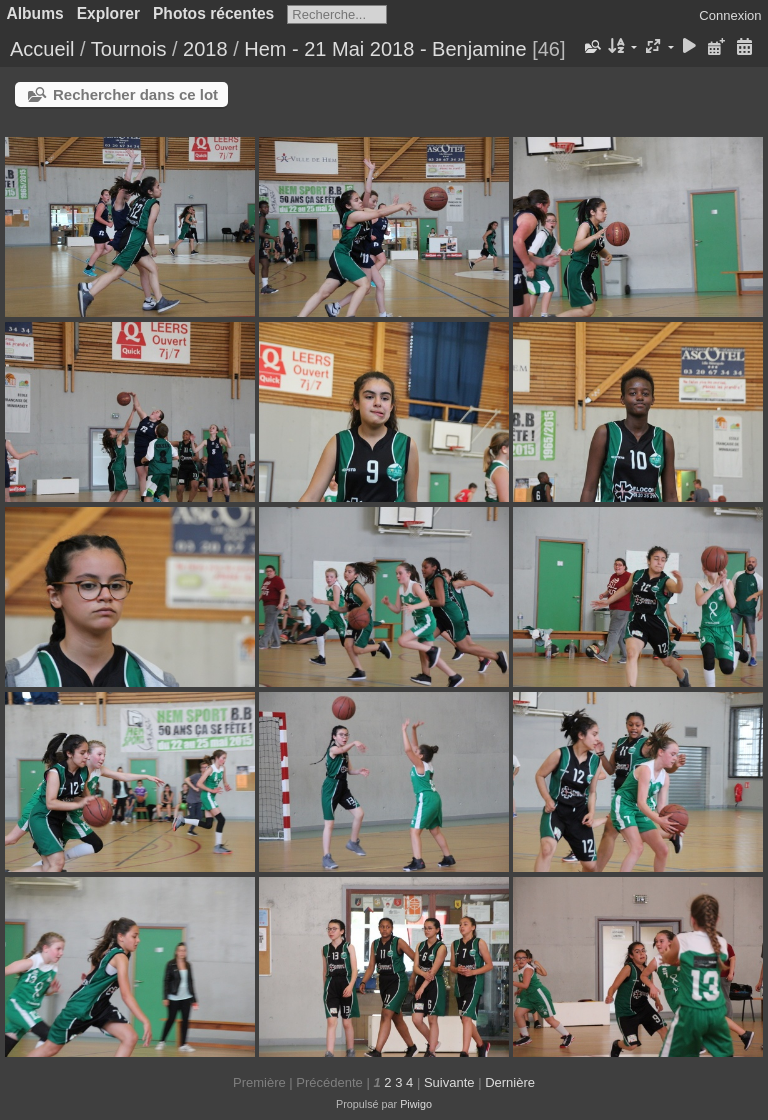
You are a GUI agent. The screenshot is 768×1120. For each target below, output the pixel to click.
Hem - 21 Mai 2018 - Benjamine (385, 49)
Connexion (730, 15)
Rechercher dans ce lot (135, 94)
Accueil (42, 49)
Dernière (510, 1082)
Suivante (449, 1082)
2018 (205, 49)
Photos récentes (213, 13)
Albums (35, 13)
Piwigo (416, 1104)
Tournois (129, 49)
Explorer (108, 13)
